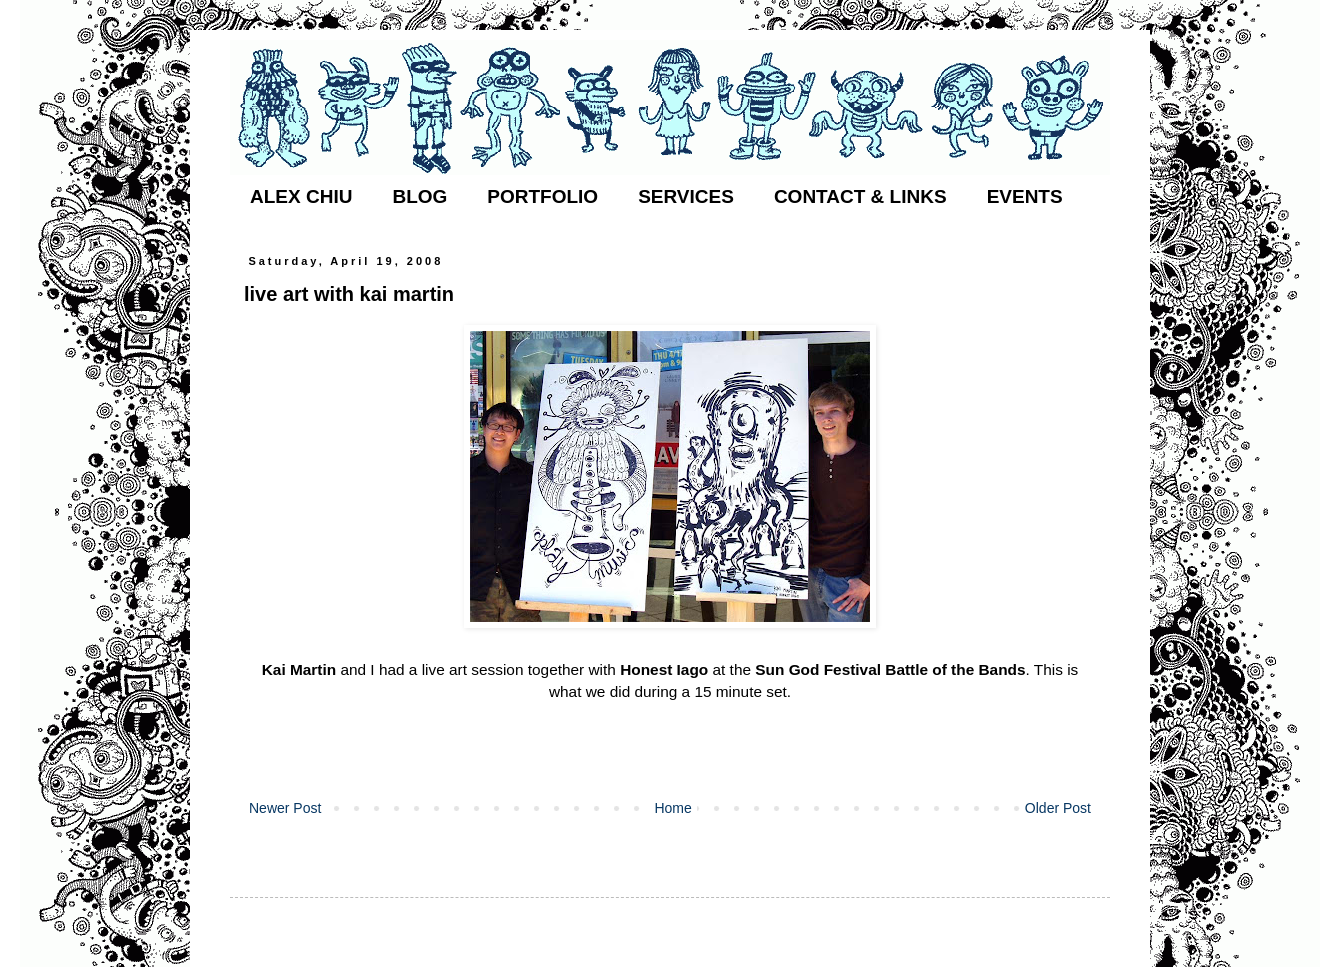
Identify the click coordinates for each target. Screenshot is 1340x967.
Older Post (1058, 808)
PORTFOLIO (542, 196)
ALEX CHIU (301, 196)
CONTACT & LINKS (860, 196)
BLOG (419, 196)
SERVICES (686, 196)
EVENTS (1025, 196)
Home (672, 808)
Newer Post (285, 808)
